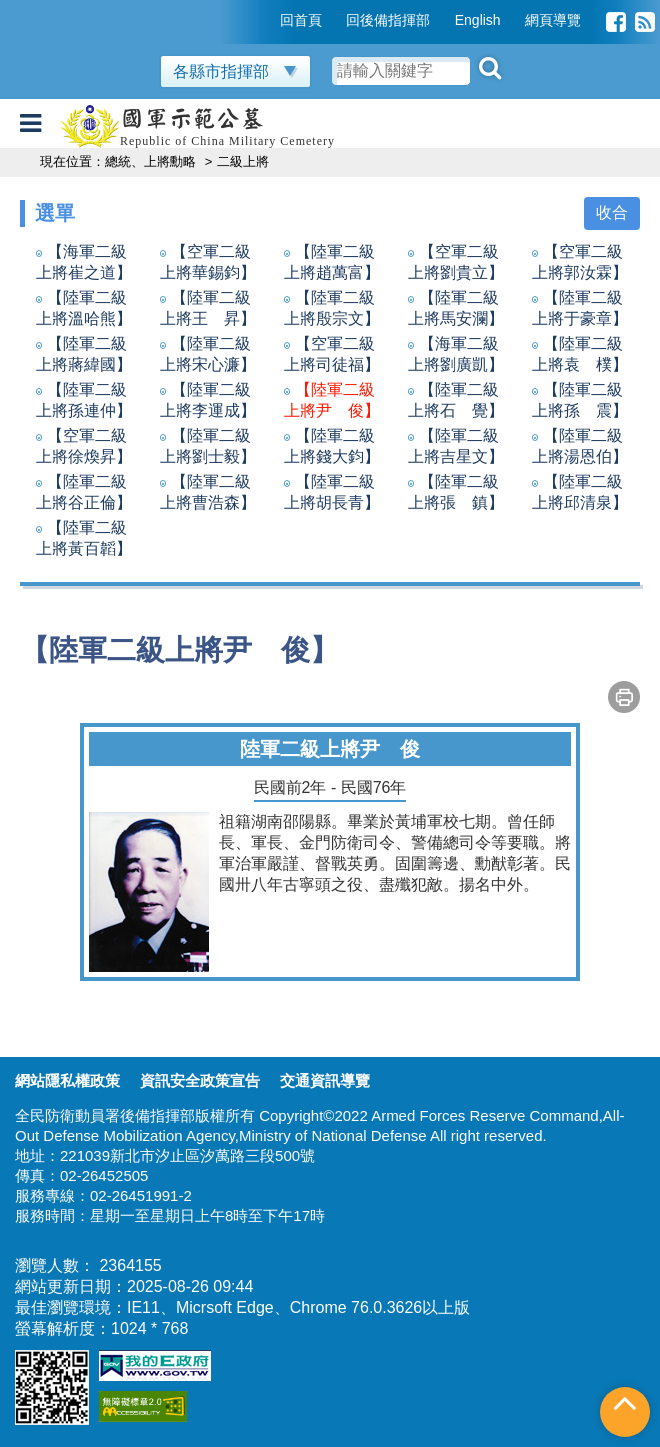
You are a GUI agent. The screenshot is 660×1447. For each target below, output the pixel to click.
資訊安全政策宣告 (200, 1080)
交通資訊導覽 (325, 1080)
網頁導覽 (553, 20)
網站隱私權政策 (67, 1080)
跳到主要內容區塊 (64, 9)
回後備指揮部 (388, 20)
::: (266, 20)
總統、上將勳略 (152, 161)
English (478, 20)
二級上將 (245, 161)
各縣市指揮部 (235, 71)
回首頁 (301, 20)
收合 (612, 212)
